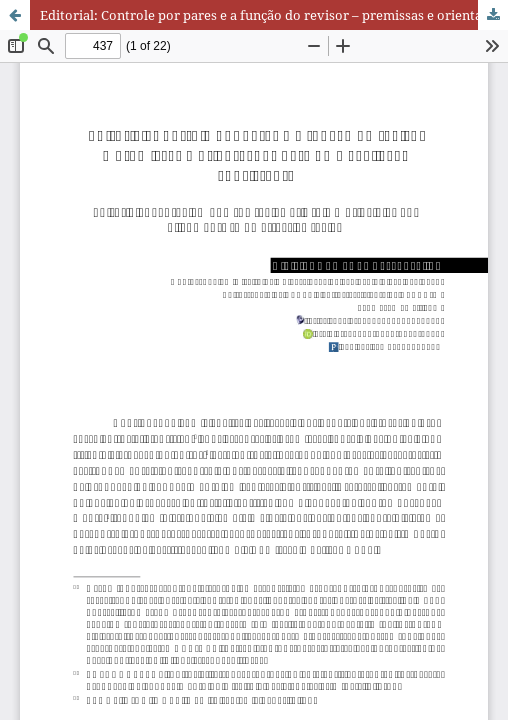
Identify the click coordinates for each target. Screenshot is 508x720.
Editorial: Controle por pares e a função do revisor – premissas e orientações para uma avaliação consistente (274, 15)
